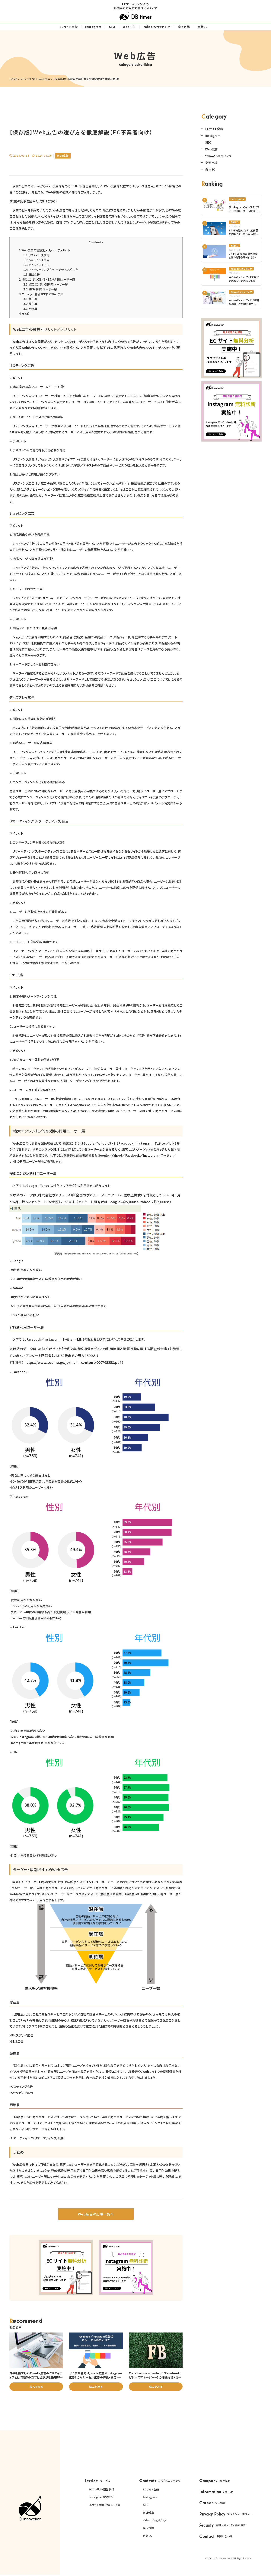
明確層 (30, 308)
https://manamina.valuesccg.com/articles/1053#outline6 (100, 1253)
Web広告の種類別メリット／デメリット (44, 250)
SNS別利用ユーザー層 (40, 289)
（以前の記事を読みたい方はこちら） (33, 201)
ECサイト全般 (69, 27)
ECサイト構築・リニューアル (105, 2506)
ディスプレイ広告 (36, 265)
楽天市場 (184, 27)
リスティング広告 (36, 255)
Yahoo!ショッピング (156, 27)
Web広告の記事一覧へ (96, 2214)
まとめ (24, 313)
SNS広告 (31, 274)
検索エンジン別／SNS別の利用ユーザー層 (47, 279)
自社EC (203, 27)
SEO (112, 27)
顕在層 (30, 304)
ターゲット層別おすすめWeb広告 (41, 294)
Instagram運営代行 (101, 2498)
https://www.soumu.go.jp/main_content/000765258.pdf (73, 1362)
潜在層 (30, 299)
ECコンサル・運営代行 (101, 2491)
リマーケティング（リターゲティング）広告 (51, 269)
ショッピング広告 (36, 260)
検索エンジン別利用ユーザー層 (45, 284)
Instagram (93, 27)
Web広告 (129, 27)
